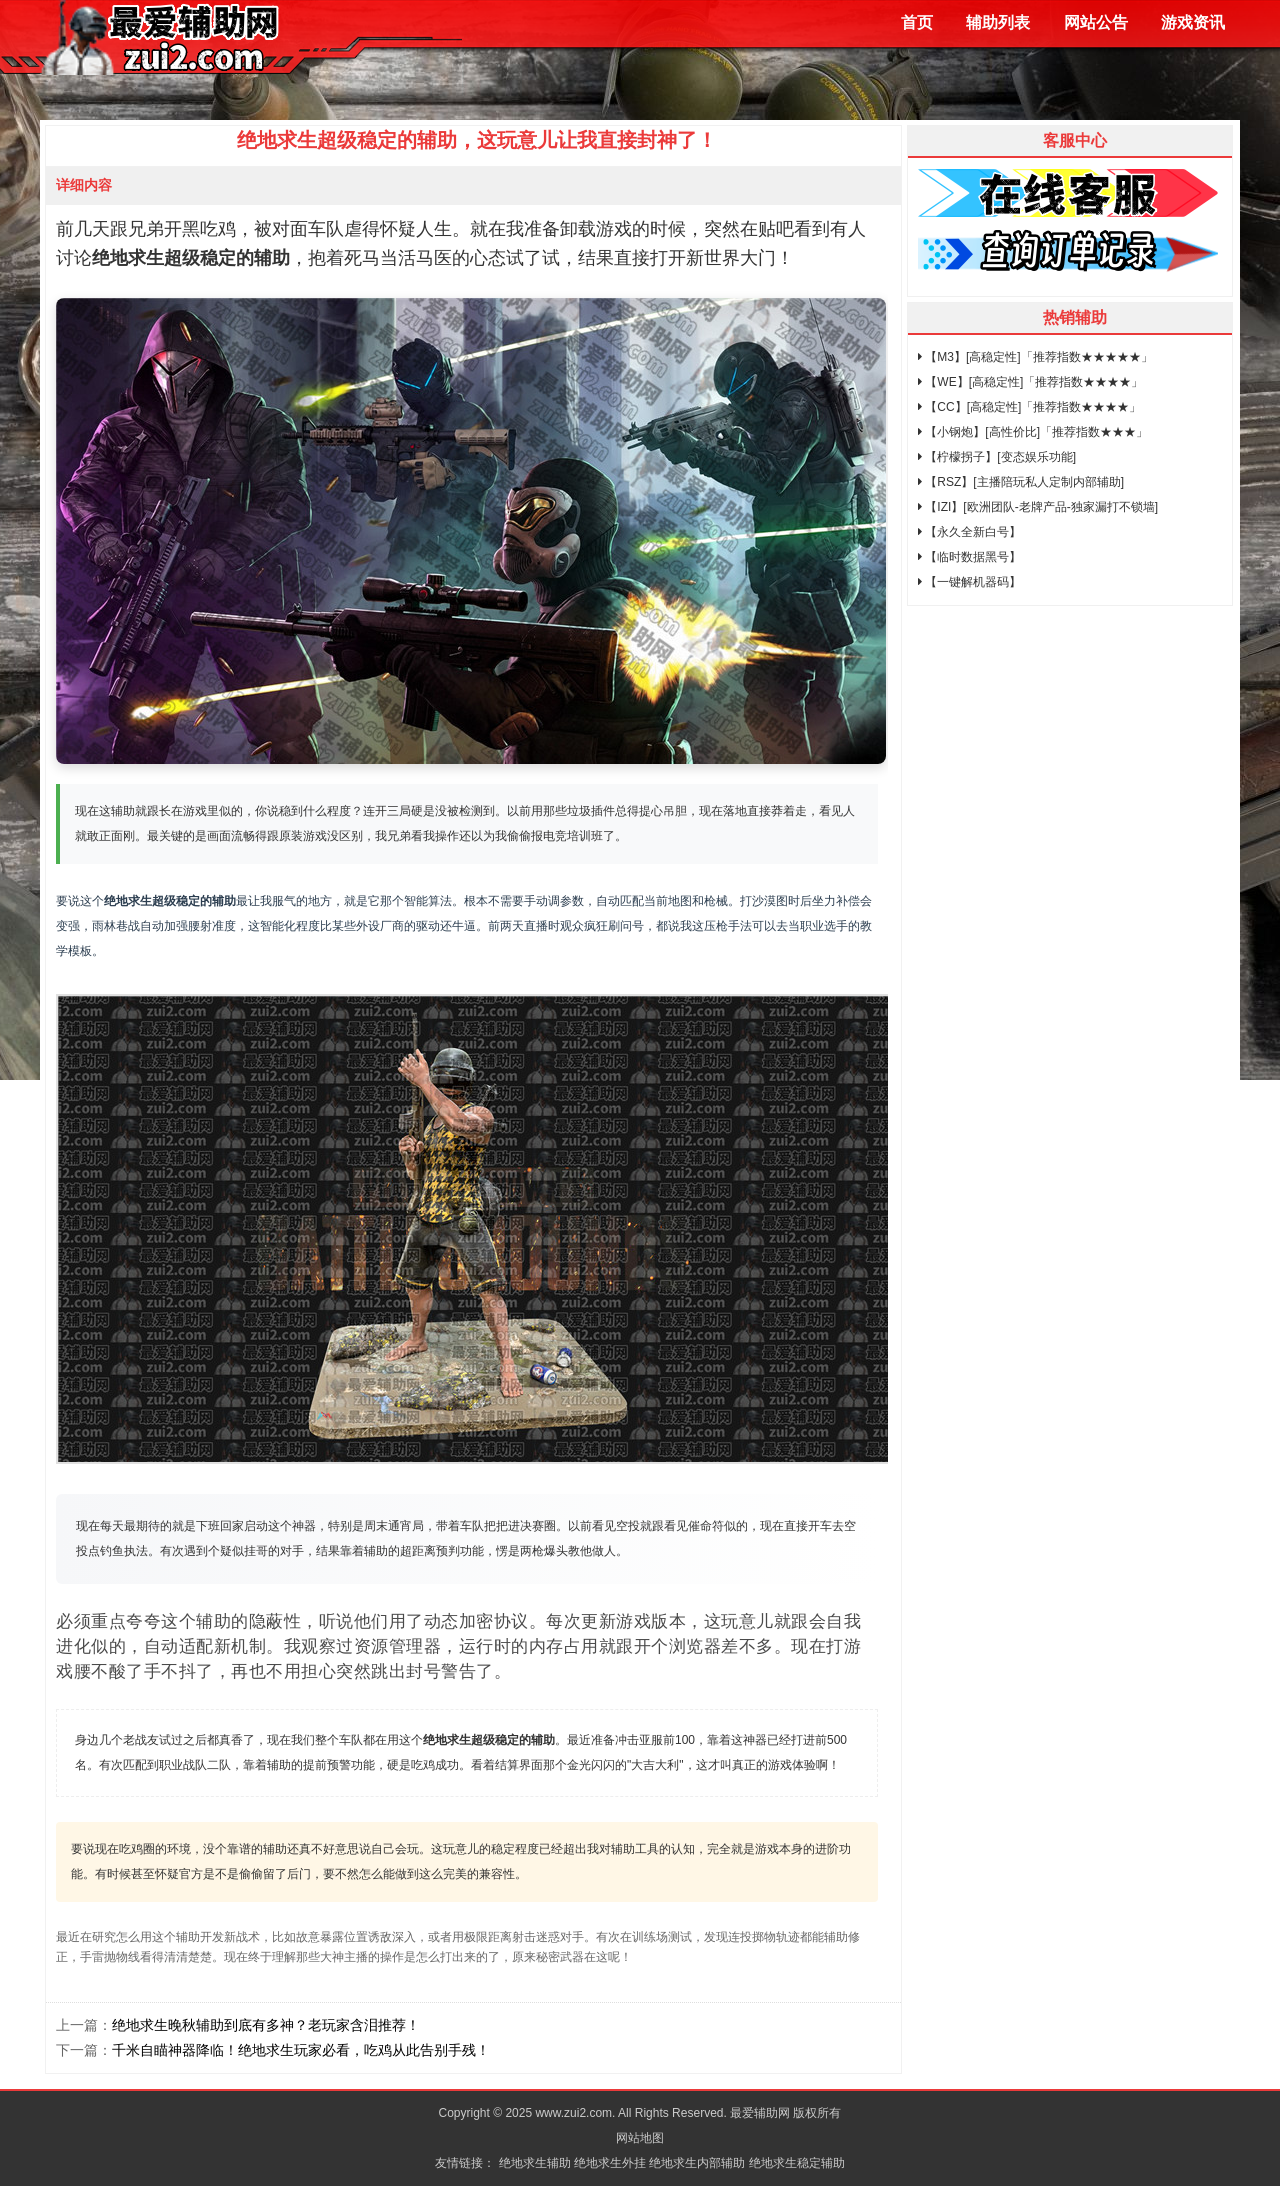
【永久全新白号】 (969, 532)
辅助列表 (998, 22)
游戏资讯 (1193, 22)
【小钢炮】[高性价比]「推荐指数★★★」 (1033, 432)
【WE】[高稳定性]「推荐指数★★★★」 (1030, 382)
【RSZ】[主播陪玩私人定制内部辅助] (1021, 482)
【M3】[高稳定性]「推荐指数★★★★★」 (1035, 357)
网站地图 (640, 2138)
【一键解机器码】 (969, 582)
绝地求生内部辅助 (697, 2163)
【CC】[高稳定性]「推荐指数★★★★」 (1029, 407)
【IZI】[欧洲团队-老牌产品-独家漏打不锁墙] (1038, 507)
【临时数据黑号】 (969, 557)
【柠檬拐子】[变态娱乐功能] (997, 457)
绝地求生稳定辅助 (797, 2163)
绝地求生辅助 (535, 2163)
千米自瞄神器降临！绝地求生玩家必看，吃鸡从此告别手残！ (301, 2050)
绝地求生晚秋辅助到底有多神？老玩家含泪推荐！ (266, 2025)
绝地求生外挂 (610, 2163)
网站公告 (1096, 22)
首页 (917, 22)
